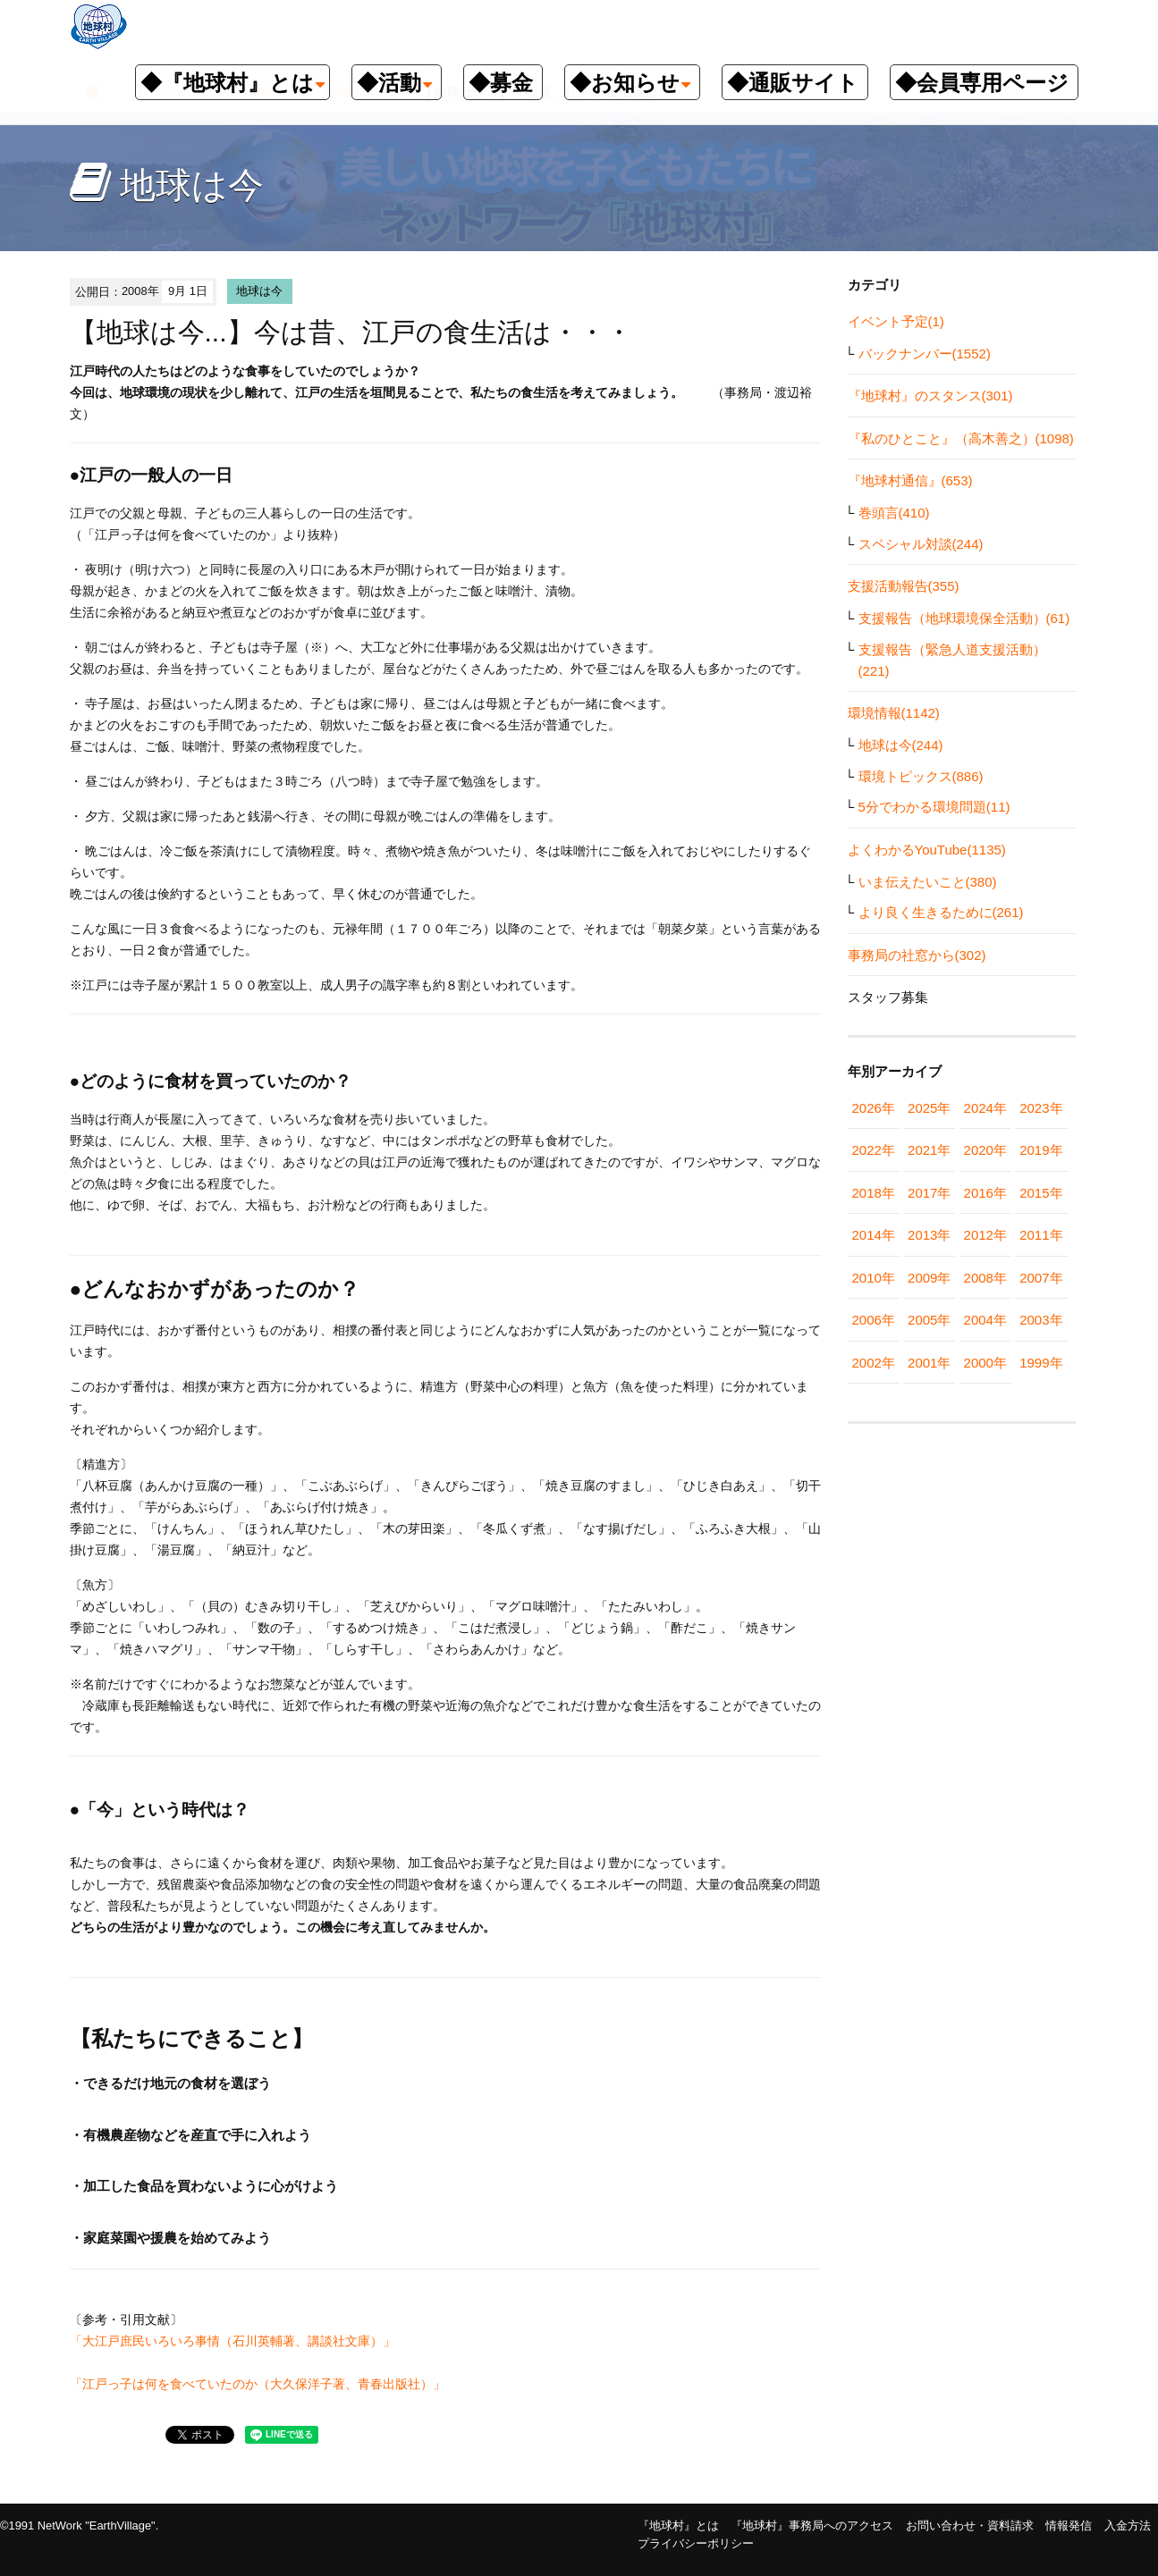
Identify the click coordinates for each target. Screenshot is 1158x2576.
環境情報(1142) (894, 712)
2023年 (1040, 1107)
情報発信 (1068, 2525)
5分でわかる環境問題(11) (934, 806)
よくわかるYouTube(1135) (927, 849)
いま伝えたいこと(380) (927, 881)
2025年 (929, 1107)
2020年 (985, 1150)
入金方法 (1127, 2525)
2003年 (1040, 1319)
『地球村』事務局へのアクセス (812, 2525)
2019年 (1040, 1150)
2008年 (985, 1277)
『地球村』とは (678, 2525)
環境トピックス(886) (921, 776)
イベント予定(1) (896, 321)
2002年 (873, 1362)
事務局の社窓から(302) (917, 955)
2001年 (929, 1362)
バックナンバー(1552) (924, 353)
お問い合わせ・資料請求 (970, 2525)
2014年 (873, 1234)
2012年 (985, 1234)
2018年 (873, 1192)
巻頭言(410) (894, 512)
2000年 (985, 1362)
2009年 (929, 1277)
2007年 (1040, 1277)
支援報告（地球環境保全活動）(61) (964, 618)
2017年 (929, 1192)
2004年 (985, 1319)
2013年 (929, 1234)
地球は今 (259, 291)
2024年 (985, 1107)
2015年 (1040, 1192)
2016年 (985, 1192)
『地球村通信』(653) (910, 480)
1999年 (1040, 1362)
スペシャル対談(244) (921, 543)
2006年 (873, 1319)
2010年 (873, 1277)
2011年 (1040, 1234)
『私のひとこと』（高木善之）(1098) (961, 438)
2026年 (873, 1107)
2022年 (873, 1150)
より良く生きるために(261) (941, 912)
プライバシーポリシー (696, 2543)
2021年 (929, 1150)
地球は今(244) (900, 745)
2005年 (929, 1319)
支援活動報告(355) (903, 585)
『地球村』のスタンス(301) (930, 395)
